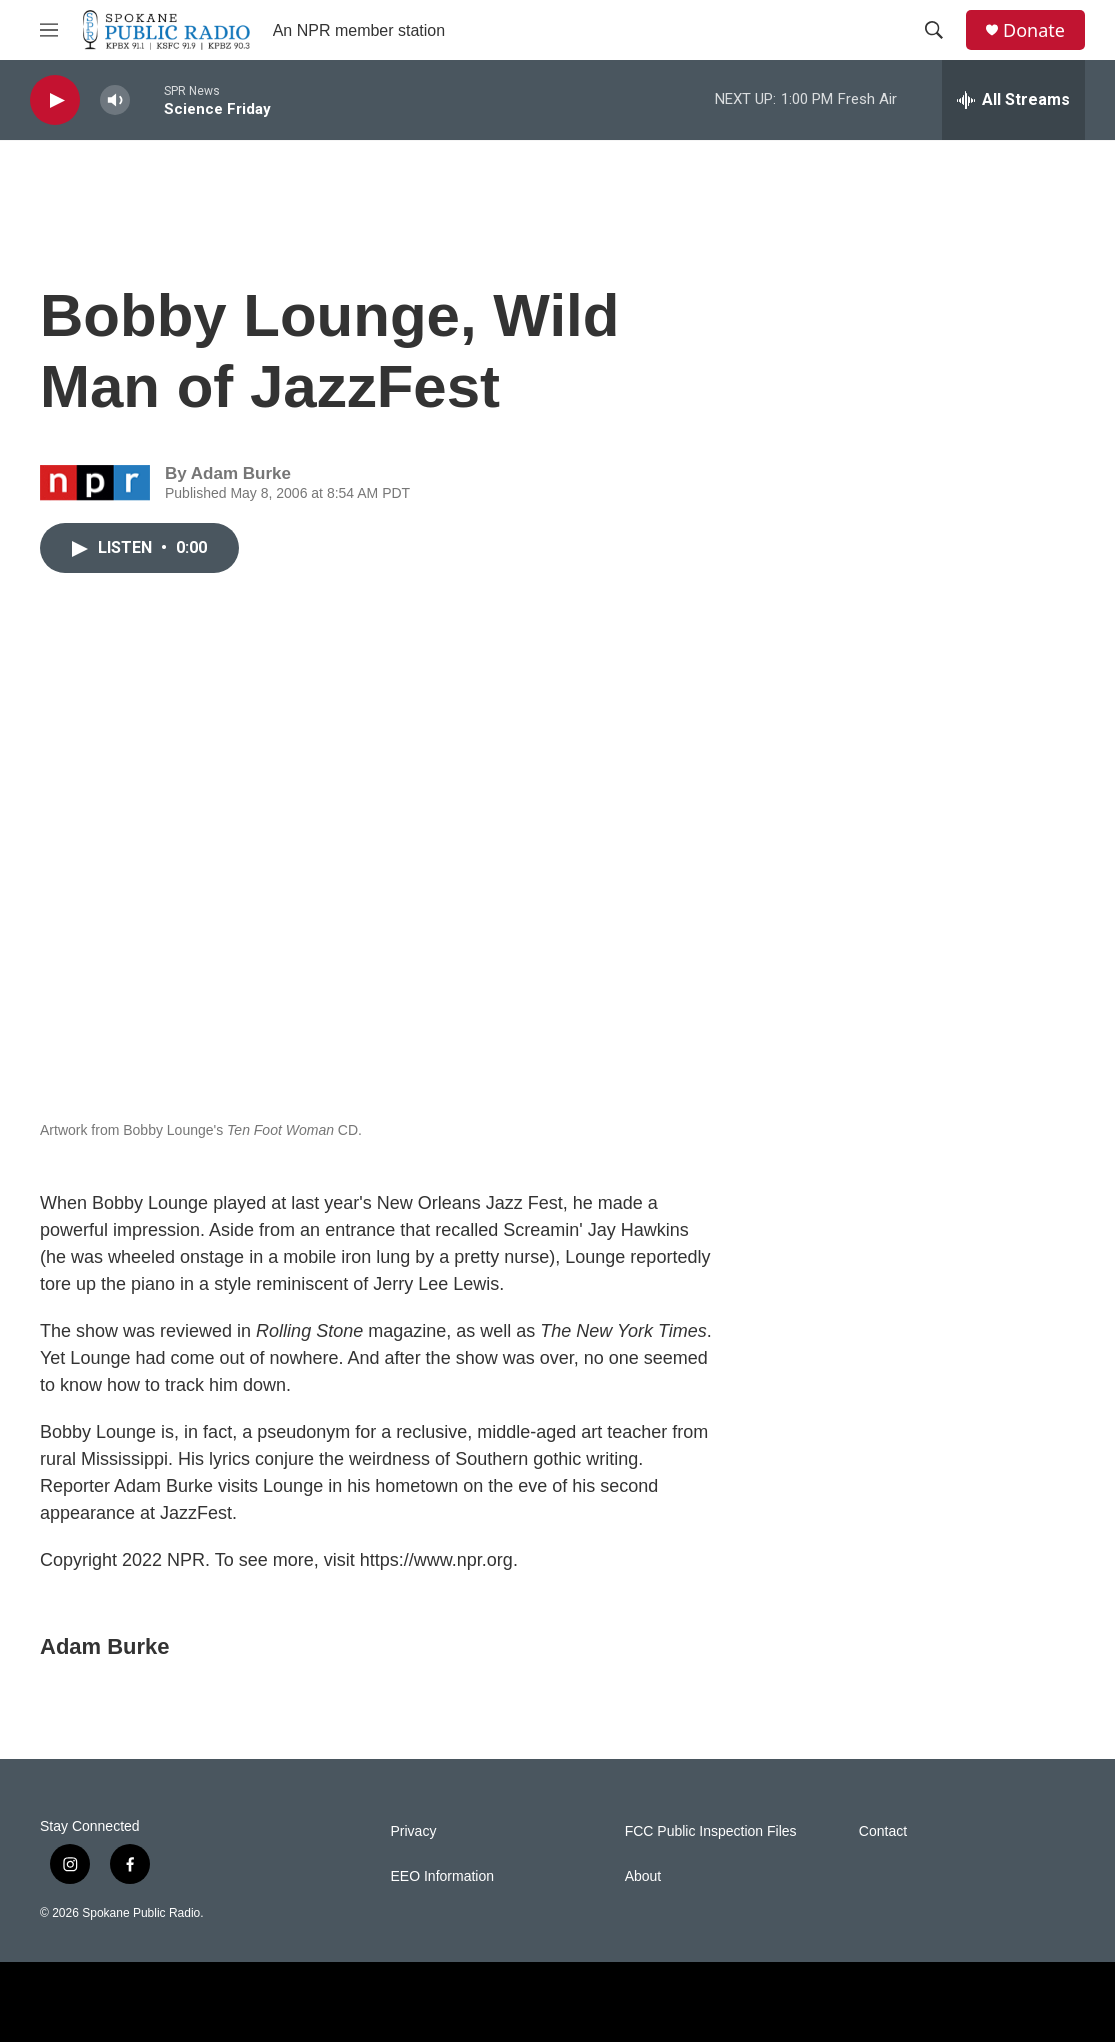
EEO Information (443, 1876)
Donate (1034, 30)
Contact (883, 1831)
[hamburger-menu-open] (49, 30)
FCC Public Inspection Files (711, 1831)
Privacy (414, 1831)
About (643, 1876)
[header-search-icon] (934, 30)
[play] (55, 100)
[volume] (115, 100)
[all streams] (1013, 100)
